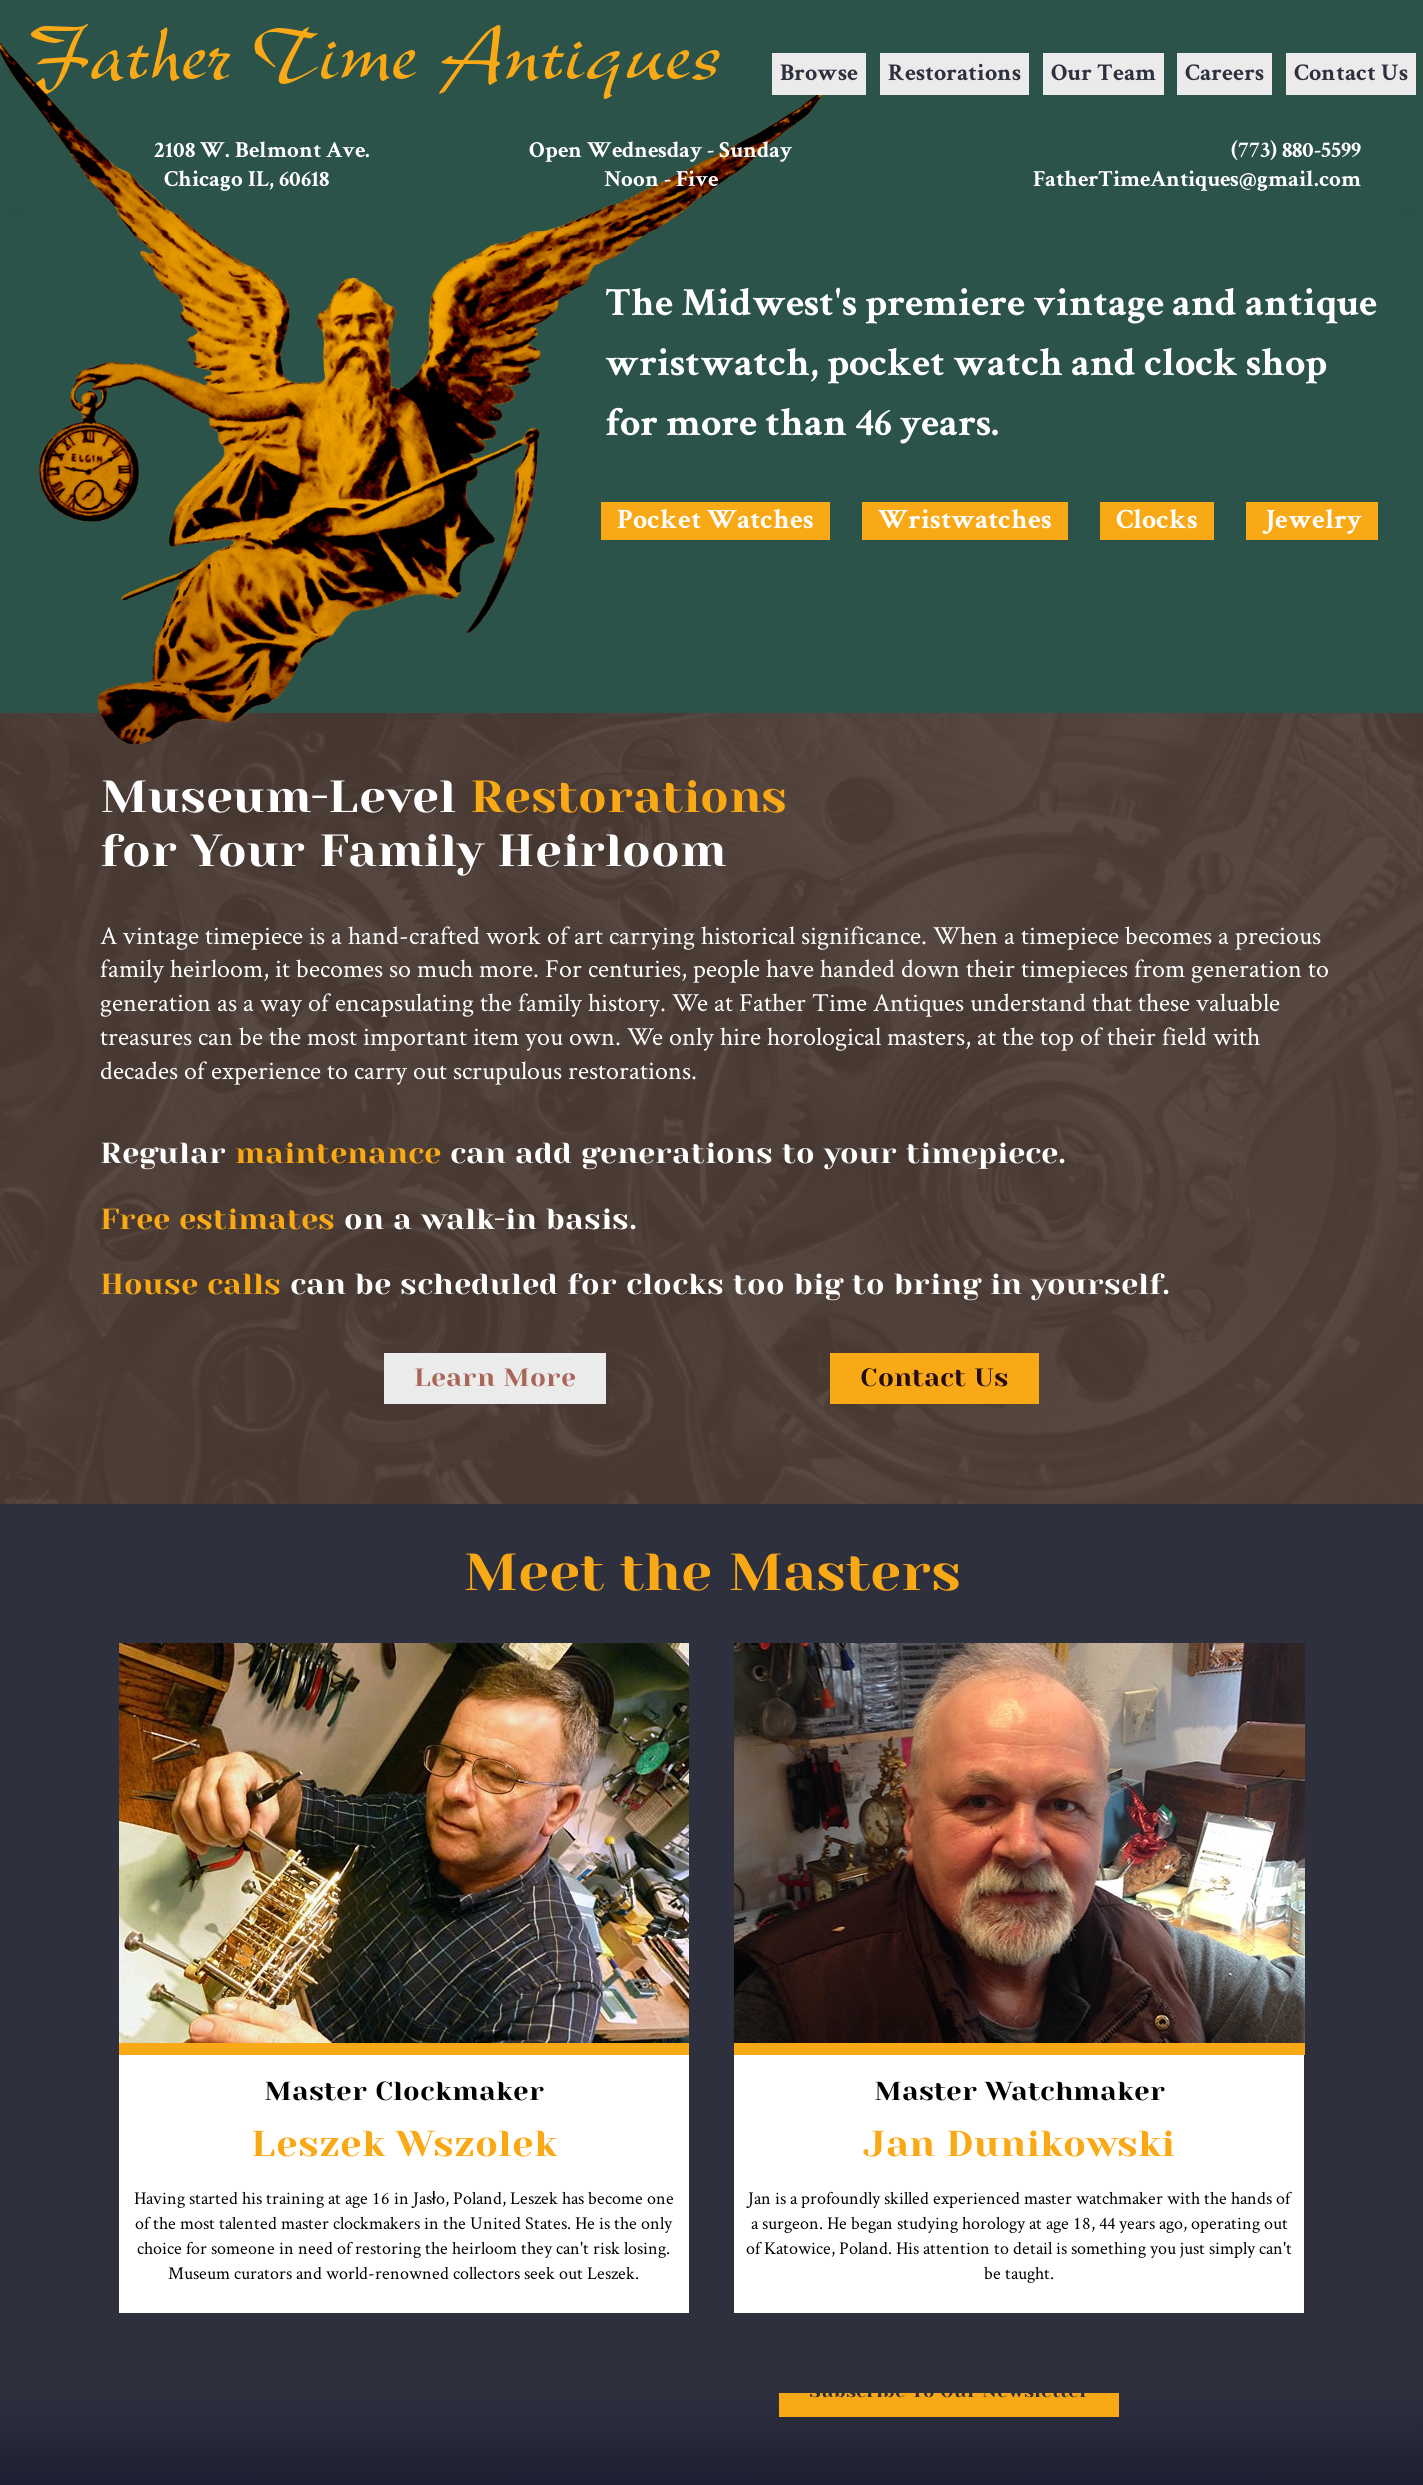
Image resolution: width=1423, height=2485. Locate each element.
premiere (945, 307)
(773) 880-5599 (1296, 152)
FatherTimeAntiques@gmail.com (1197, 181)
